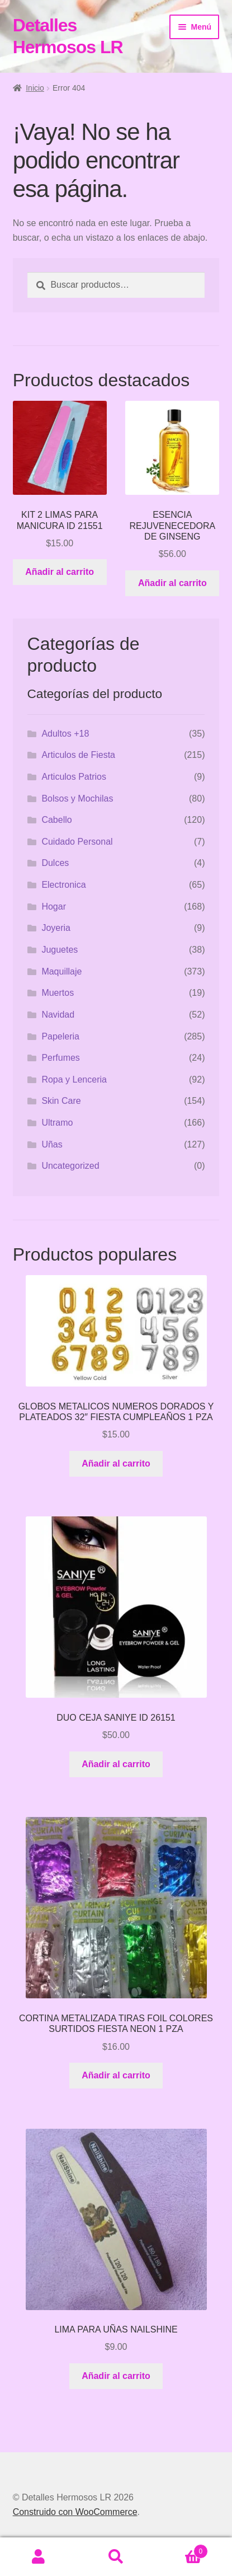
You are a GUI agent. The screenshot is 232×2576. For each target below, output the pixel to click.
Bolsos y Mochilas (77, 798)
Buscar (115, 2557)
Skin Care (61, 1101)
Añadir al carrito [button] (59, 572)
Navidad (57, 1014)
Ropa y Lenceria (74, 1079)
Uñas (51, 1144)
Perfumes (60, 1057)
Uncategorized (70, 1165)
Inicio (35, 87)
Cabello (56, 820)
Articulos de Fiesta (78, 755)
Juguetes (59, 949)
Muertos (57, 992)
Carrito (181, 2549)
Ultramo (57, 1122)
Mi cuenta (38, 2557)
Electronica (63, 884)
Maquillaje (61, 971)
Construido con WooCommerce (75, 2512)
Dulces (55, 863)
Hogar (53, 906)
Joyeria (55, 928)
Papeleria (60, 1036)
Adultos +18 (65, 733)
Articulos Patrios (73, 776)
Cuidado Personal (76, 841)
